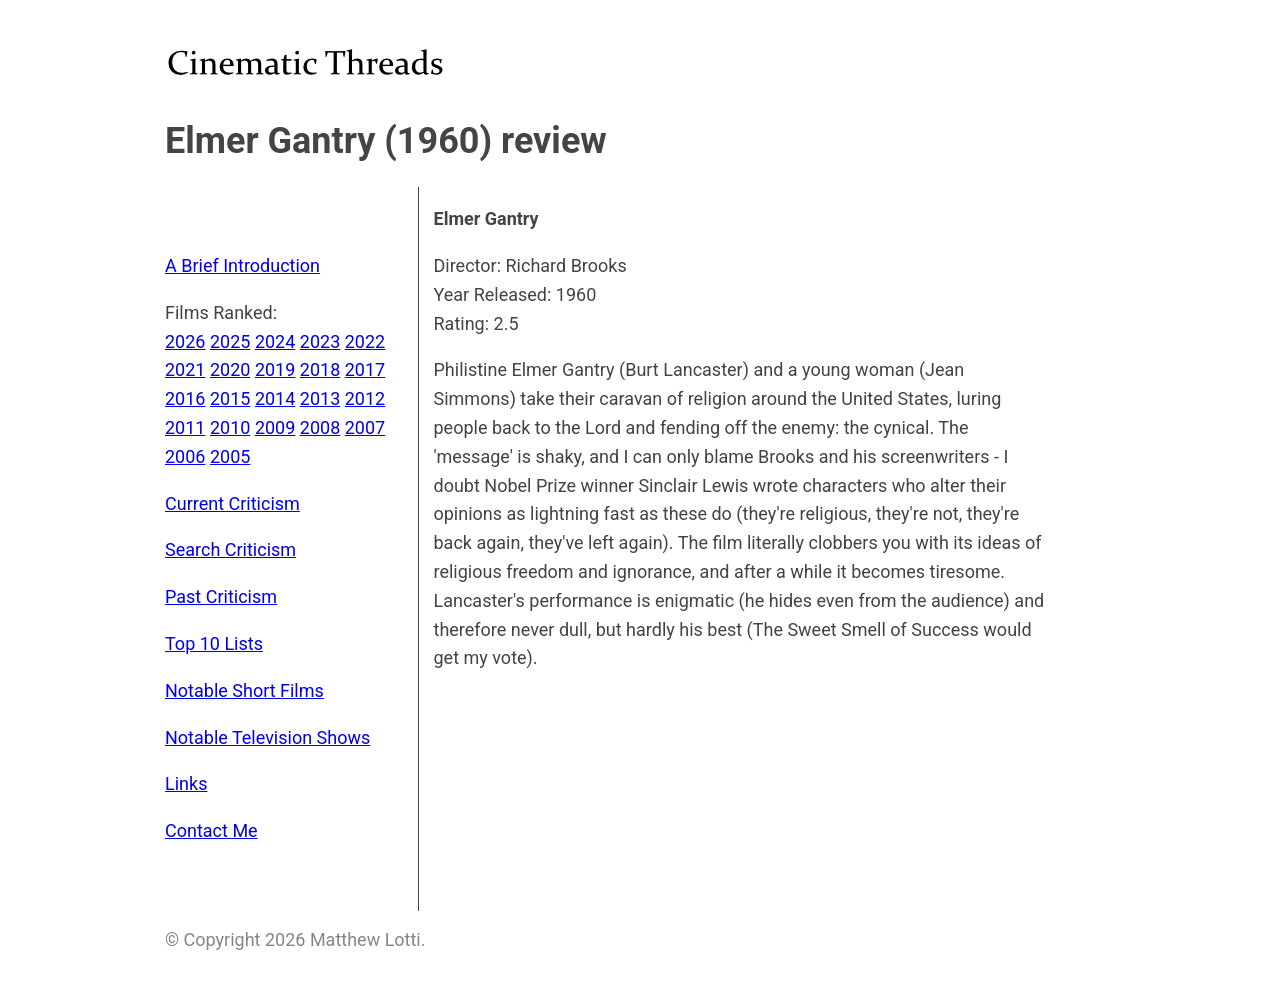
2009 (275, 427)
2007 (365, 427)
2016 (185, 398)
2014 (275, 398)
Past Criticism (221, 596)
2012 (365, 398)
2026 (185, 341)
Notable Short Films (244, 690)
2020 (230, 369)
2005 (230, 456)
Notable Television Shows (267, 737)
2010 (230, 427)
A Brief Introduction (242, 265)
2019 (275, 369)
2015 (230, 398)
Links (186, 783)
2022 (365, 341)
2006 (185, 456)
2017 (365, 369)
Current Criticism (232, 503)
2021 (185, 369)
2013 (320, 398)
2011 (185, 427)
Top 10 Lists (214, 643)
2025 (230, 341)
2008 (320, 427)
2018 (320, 369)
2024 (275, 341)
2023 (320, 341)
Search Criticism (230, 549)
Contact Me (211, 830)
